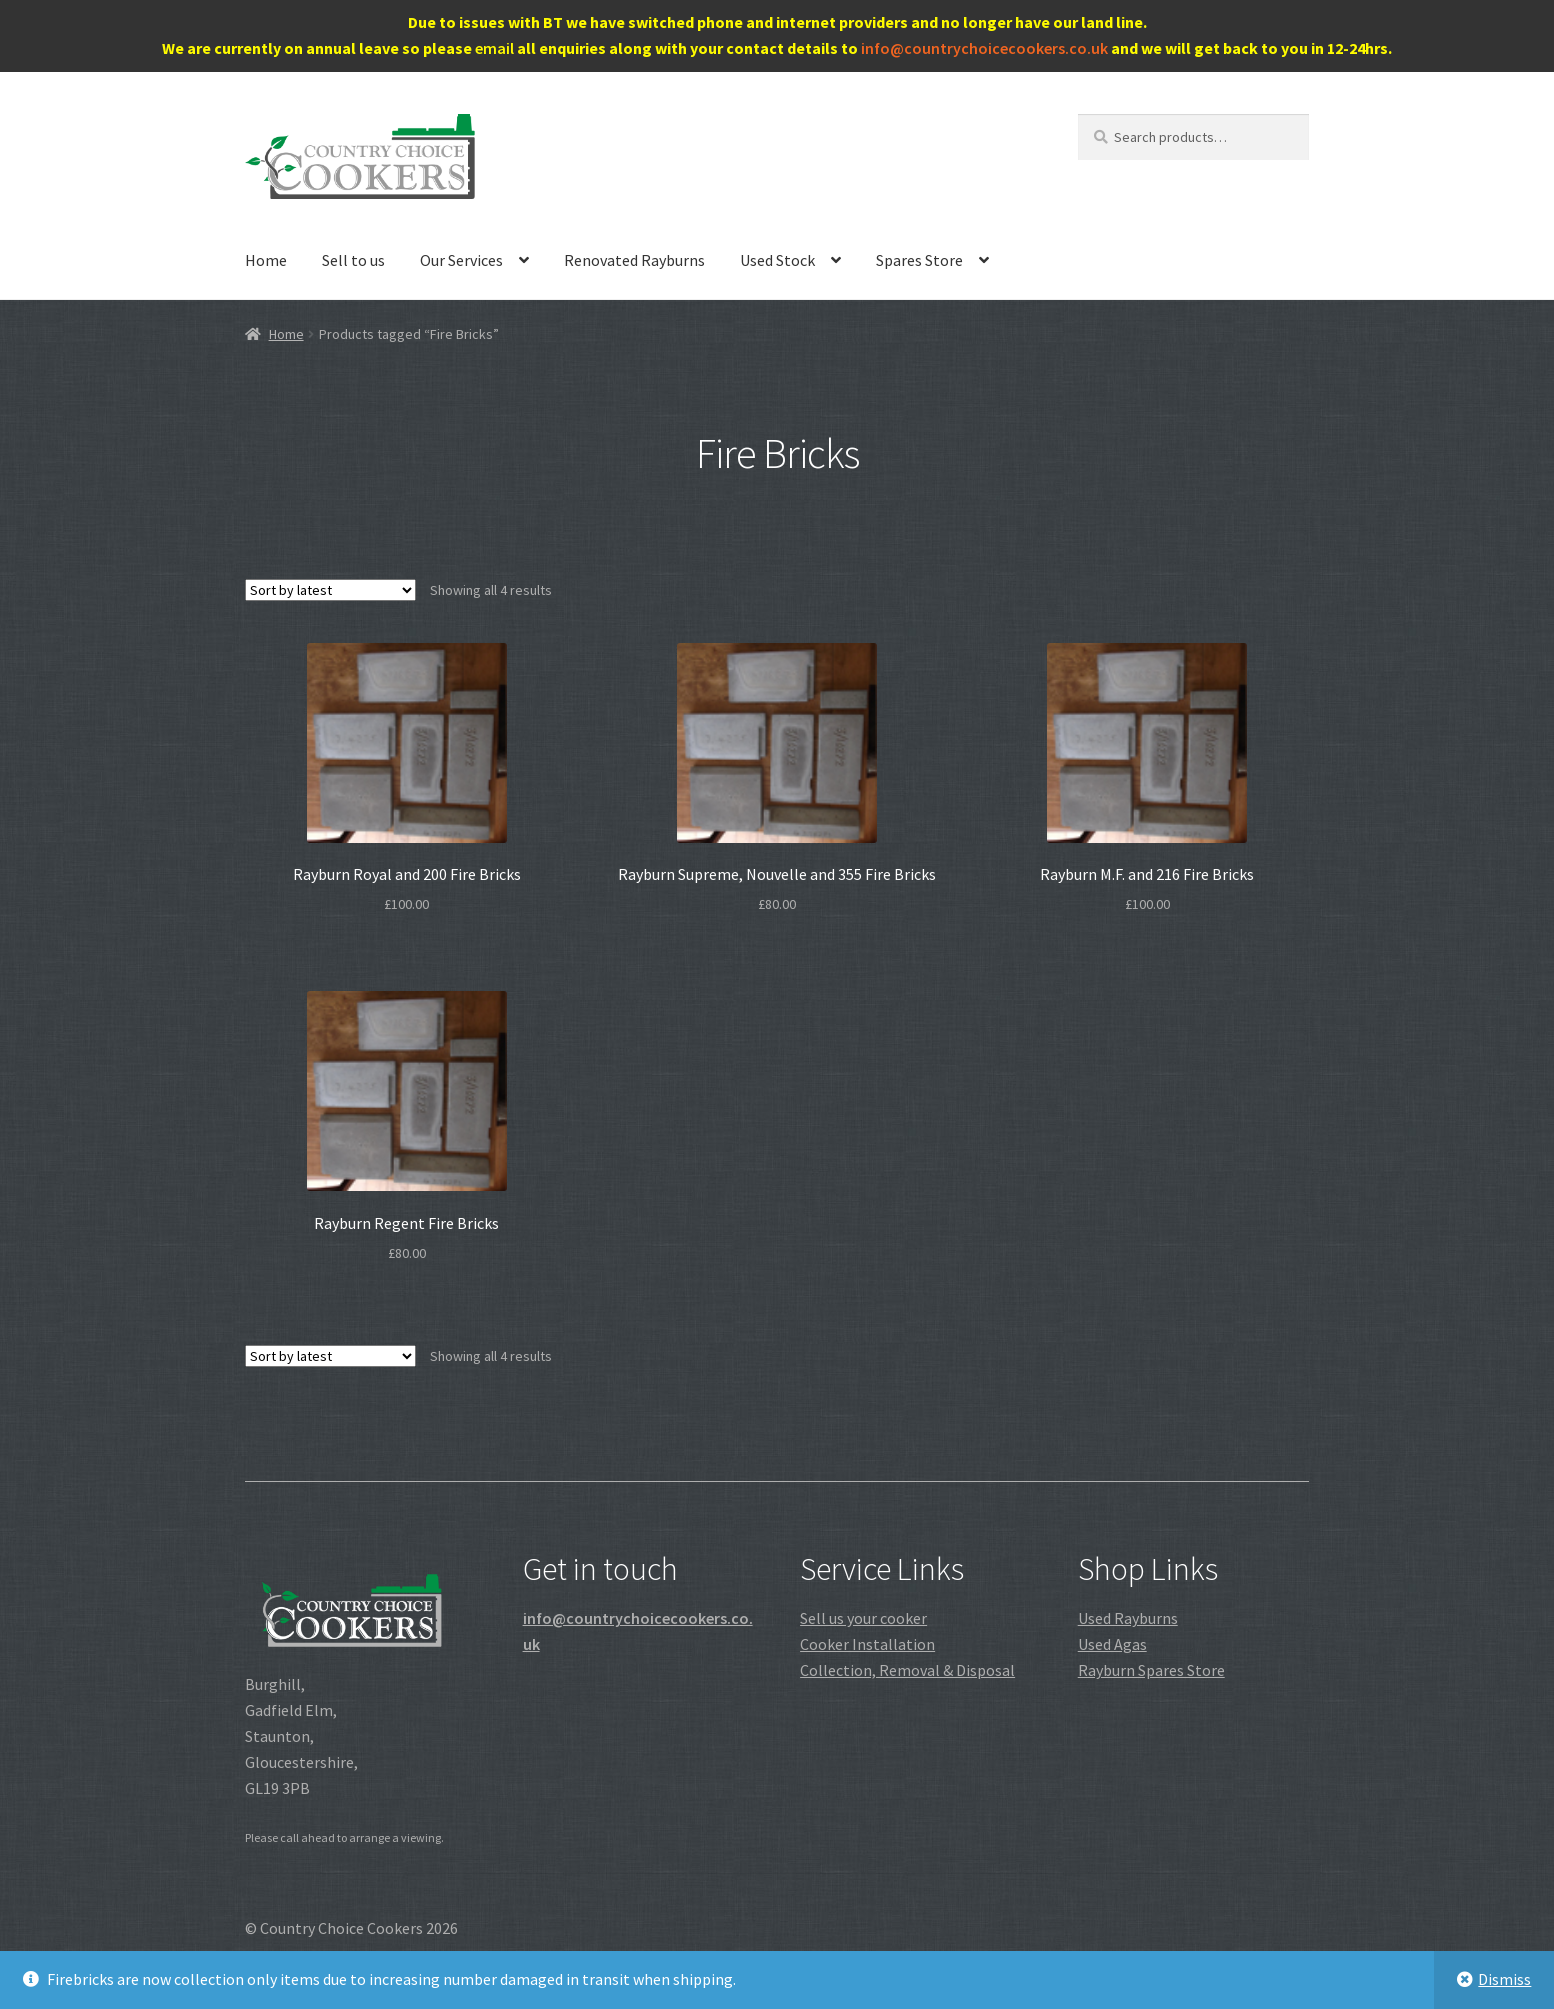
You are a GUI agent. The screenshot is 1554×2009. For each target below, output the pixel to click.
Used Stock (777, 260)
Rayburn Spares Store (1151, 1670)
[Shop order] (330, 590)
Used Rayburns (1128, 1618)
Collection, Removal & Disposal (907, 1670)
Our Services (461, 260)
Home (266, 260)
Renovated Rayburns (634, 260)
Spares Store (919, 260)
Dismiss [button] (1504, 1979)
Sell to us (353, 260)
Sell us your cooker (863, 1618)
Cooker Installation (867, 1644)
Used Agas (1112, 1644)
